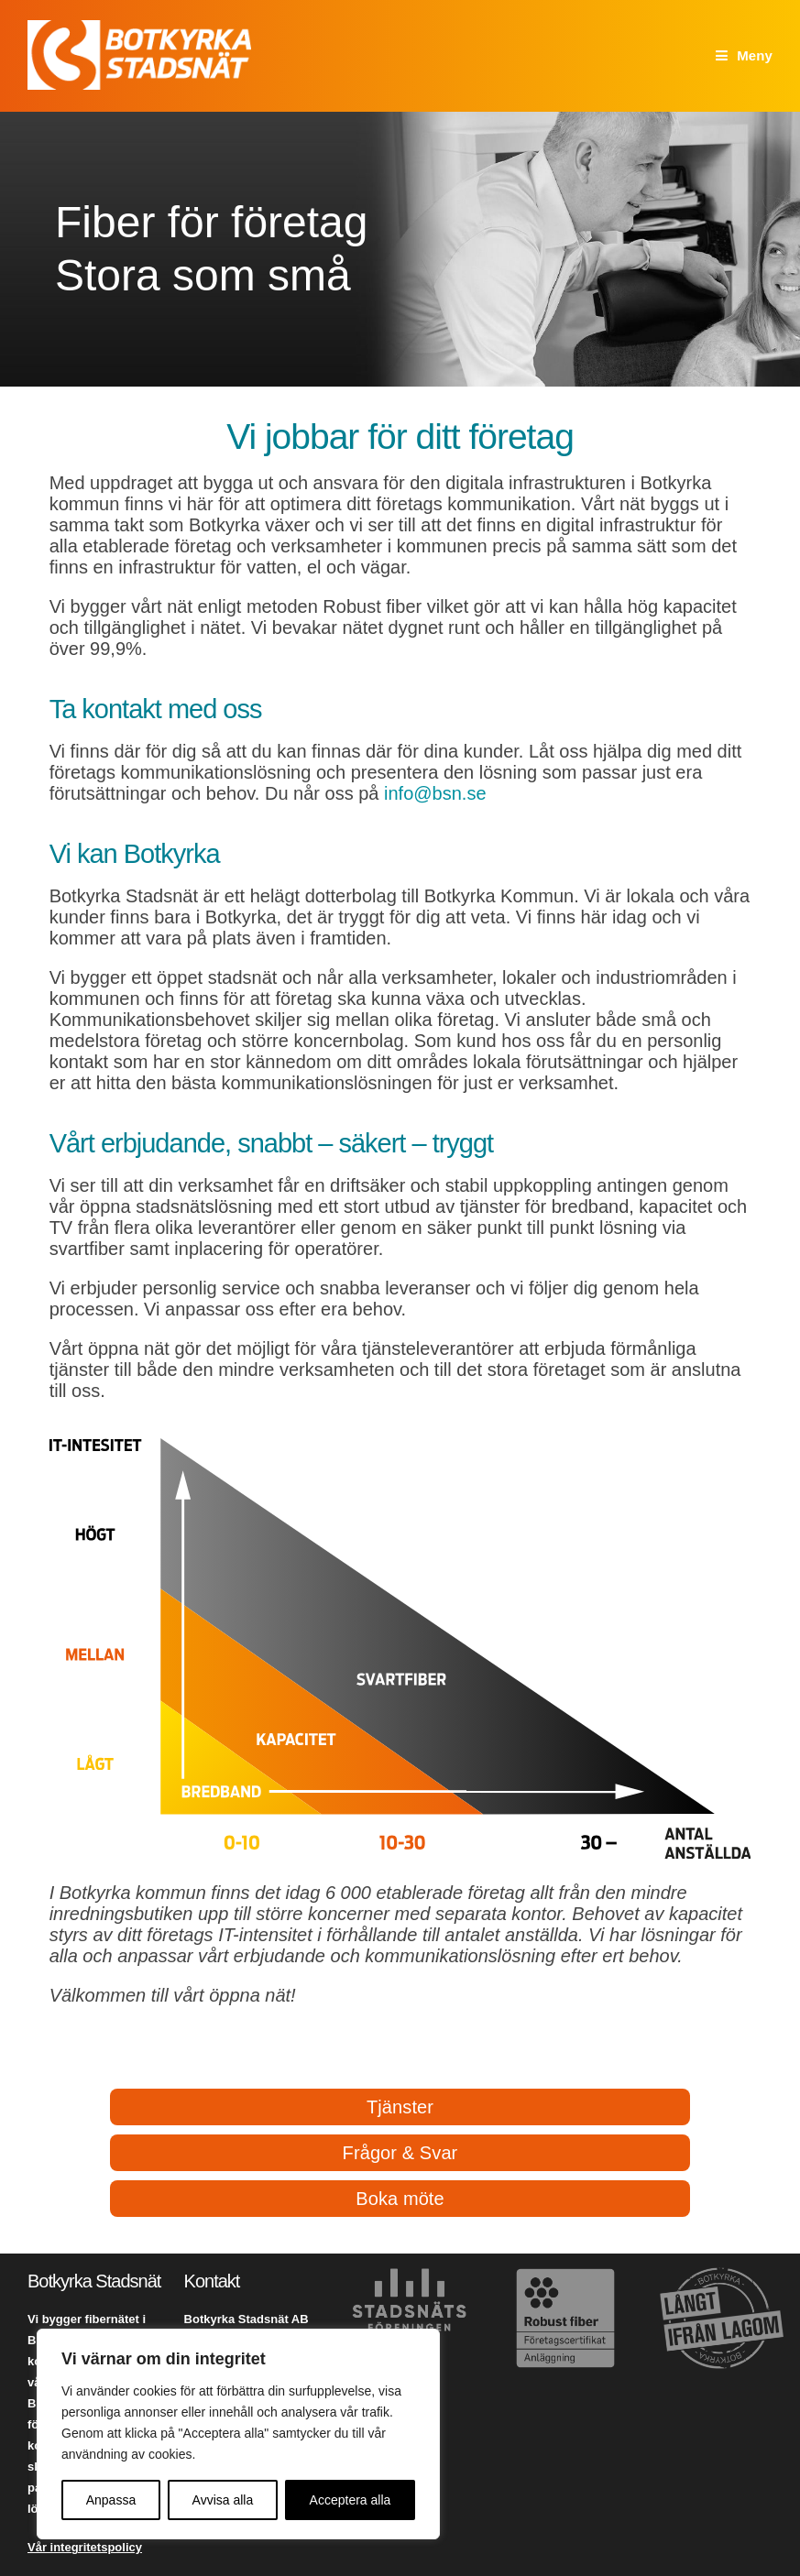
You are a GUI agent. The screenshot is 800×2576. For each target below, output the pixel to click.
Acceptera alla (350, 2500)
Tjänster (400, 2107)
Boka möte (400, 2199)
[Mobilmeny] (744, 55)
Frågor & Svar (400, 2153)
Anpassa (111, 2500)
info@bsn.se (435, 793)
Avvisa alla (223, 2500)
